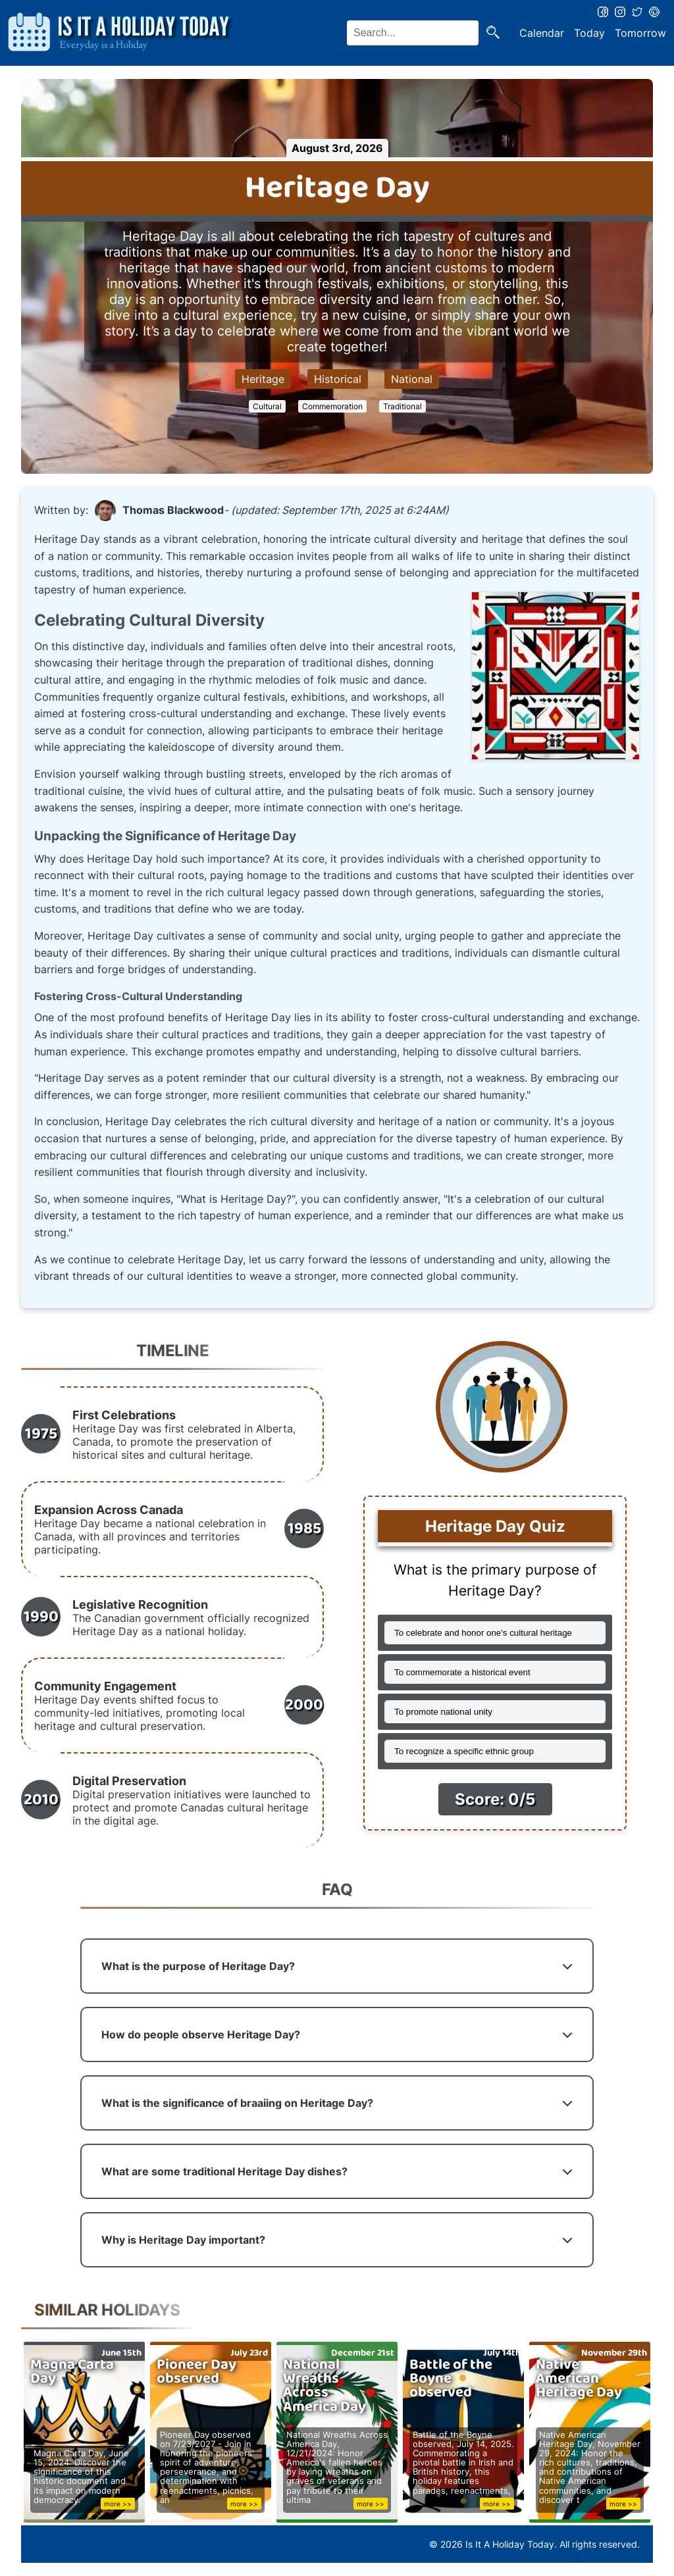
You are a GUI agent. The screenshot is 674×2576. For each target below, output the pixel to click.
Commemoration (332, 406)
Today (589, 32)
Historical (337, 379)
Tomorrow (640, 32)
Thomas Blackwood (173, 510)
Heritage (263, 379)
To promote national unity (443, 1712)
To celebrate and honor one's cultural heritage (483, 1633)
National (411, 379)
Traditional (402, 406)
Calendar (541, 32)
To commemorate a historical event (462, 1672)
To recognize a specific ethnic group (464, 1751)
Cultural (267, 406)
